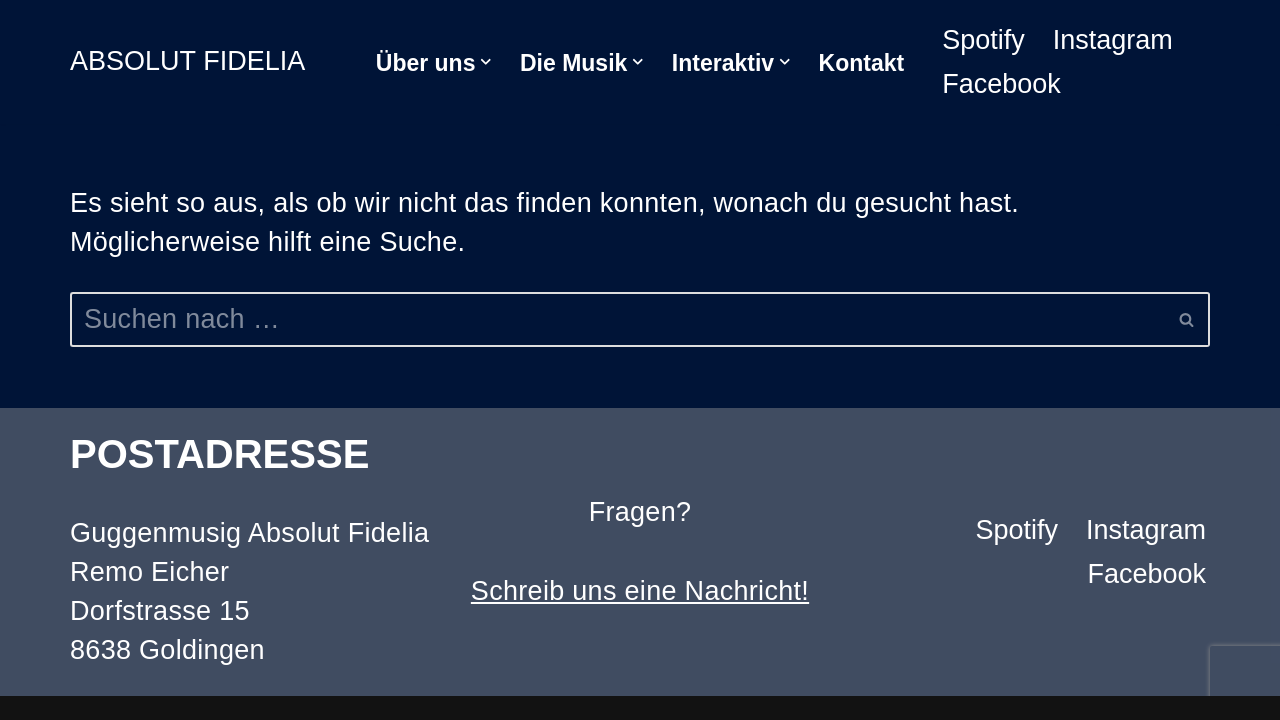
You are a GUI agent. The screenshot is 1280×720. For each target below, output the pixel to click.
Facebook (1001, 84)
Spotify (983, 40)
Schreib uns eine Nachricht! (640, 591)
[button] (486, 62)
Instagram (1113, 40)
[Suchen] (617, 319)
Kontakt (862, 63)
